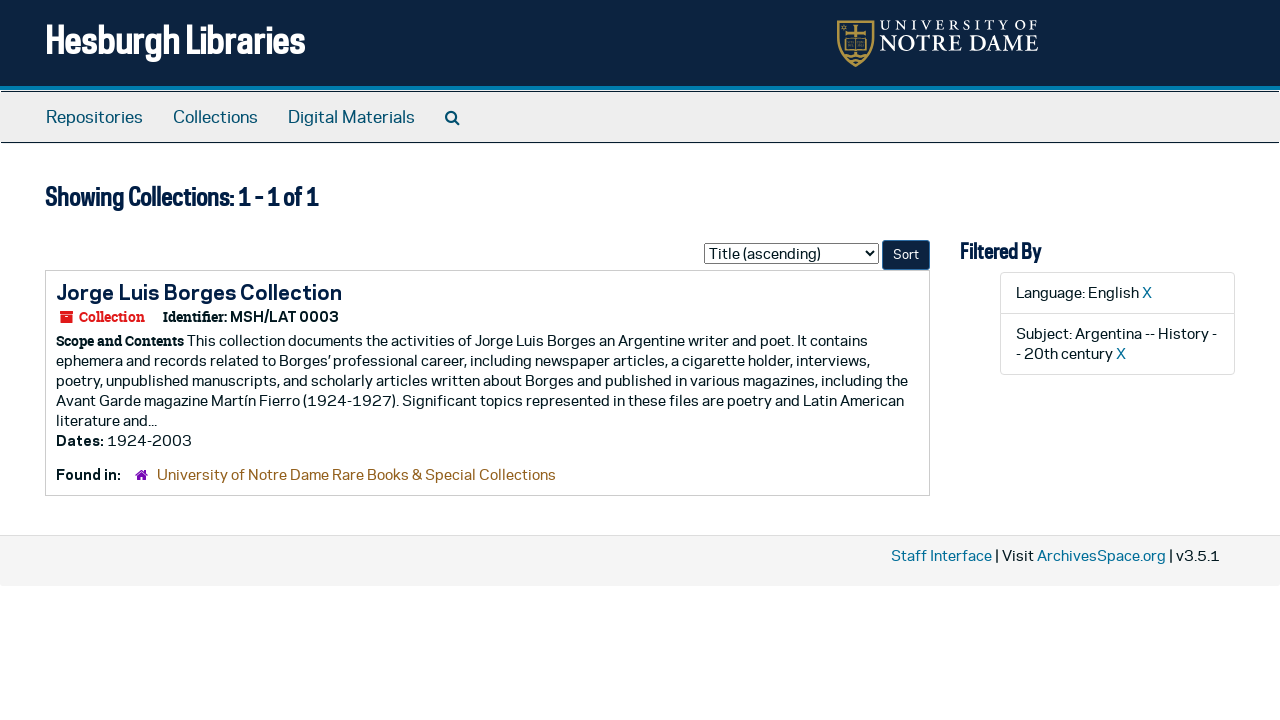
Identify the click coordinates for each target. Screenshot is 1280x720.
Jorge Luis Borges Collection (199, 292)
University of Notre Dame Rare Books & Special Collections (356, 474)
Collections (215, 117)
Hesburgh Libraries (175, 39)
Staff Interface (941, 555)
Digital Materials (351, 117)
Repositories (94, 117)
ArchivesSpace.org (1101, 555)
